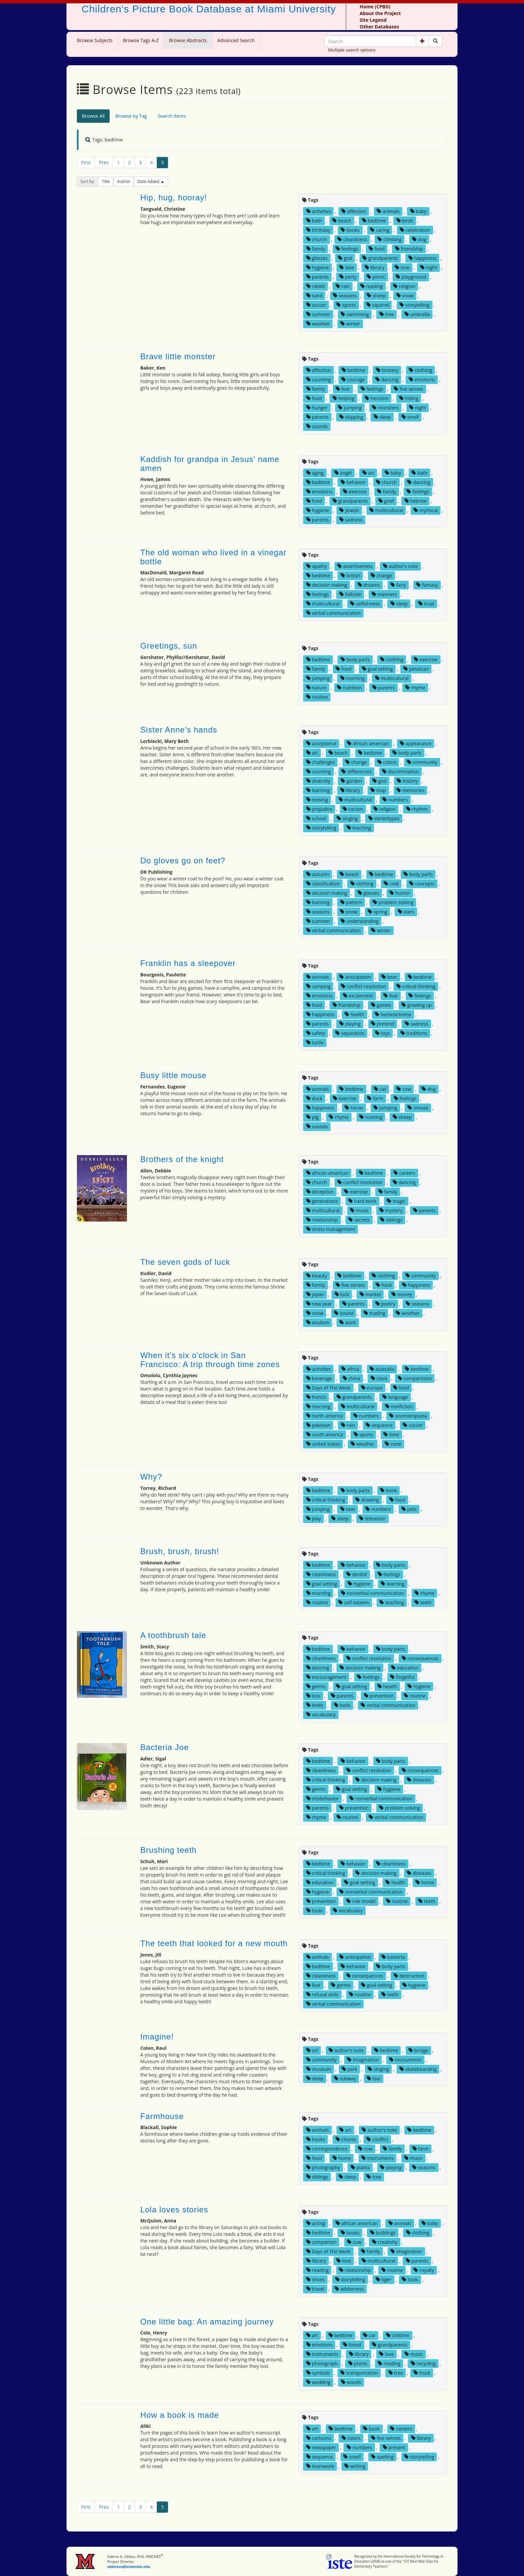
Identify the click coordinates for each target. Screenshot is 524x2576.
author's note (400, 566)
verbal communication (333, 613)
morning (352, 678)
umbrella (417, 314)
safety (315, 1033)
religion (404, 286)
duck (314, 1098)
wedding (318, 2382)
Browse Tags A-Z (141, 40)
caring (379, 230)
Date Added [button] (148, 181)
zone (393, 1444)
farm (375, 1098)
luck (342, 1294)
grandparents (380, 258)
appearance (415, 743)
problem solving (393, 902)
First (86, 162)
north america (324, 1416)
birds (404, 220)
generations (322, 1201)
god (345, 258)
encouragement (326, 1677)
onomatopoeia (408, 1416)
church (316, 239)
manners (384, 594)
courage (353, 379)
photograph (322, 2363)
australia (382, 1369)
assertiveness (355, 566)
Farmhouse (162, 2116)
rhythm (417, 809)
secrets (359, 1220)
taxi (373, 2078)
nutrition (349, 687)
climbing (389, 239)
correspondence (327, 2148)
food (377, 249)
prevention (379, 1696)
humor (399, 893)
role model (361, 1901)
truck (421, 2373)
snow (405, 295)
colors (386, 762)
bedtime (374, 220)
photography (323, 2167)
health (354, 1014)
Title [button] (106, 181)
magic (396, 1201)
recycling (423, 2363)
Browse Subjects (95, 40)
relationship (322, 1220)
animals (388, 211)
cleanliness (352, 239)
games (381, 1005)
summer (318, 314)
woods (351, 2382)
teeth (423, 1602)
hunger (317, 407)
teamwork (320, 2466)
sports (346, 305)
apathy (316, 566)
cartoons (318, 2438)
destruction (409, 1976)
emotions (422, 379)
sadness (351, 519)
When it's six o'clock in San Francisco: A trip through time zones (210, 1359)
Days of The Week (328, 1388)
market (370, 1294)
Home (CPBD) (375, 6)
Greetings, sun (168, 645)
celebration (415, 230)
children (398, 2335)
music (359, 1210)
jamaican (416, 669)
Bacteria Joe (164, 1747)
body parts (355, 659)
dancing (386, 379)
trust (426, 603)
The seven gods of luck (185, 1261)
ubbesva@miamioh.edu (128, 2566)
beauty (316, 1275)
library (375, 267)
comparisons (415, 1378)
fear (343, 389)
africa (350, 1369)
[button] (422, 41)
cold (391, 883)
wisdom (317, 1322)
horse (354, 1108)
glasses (317, 258)
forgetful (402, 1677)
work (347, 1322)
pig (312, 1117)
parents (317, 277)
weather (318, 323)
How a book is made (179, 2414)
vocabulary (321, 1714)
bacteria (393, 1957)
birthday (318, 230)
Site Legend (373, 20)
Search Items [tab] (172, 116)
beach (341, 220)
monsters (385, 407)
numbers (395, 799)
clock (379, 1378)
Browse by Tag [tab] (131, 116)
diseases (419, 1780)
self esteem (353, 1602)
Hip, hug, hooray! (173, 197)
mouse (417, 1108)
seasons (344, 295)
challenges (320, 762)
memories (410, 790)
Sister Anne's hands (178, 729)
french (316, 1397)
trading (374, 1313)
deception (320, 1191)
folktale (350, 594)
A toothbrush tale (173, 1635)
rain (343, 286)
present (394, 2447)
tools (342, 1705)
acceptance (321, 743)
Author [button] (123, 181)
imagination (363, 2060)
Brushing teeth (168, 1849)
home (424, 1882)
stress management (330, 1229)
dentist (356, 1574)
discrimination (400, 771)
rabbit (315, 286)
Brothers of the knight (182, 1159)
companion (321, 2242)
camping (318, 986)
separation (350, 1033)
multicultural (386, 510)
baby (418, 211)
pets (409, 1509)
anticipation (355, 977)
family (315, 249)
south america (324, 1434)
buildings (383, 2232)
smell (410, 417)
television (372, 1518)
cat (380, 1089)
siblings (391, 1220)
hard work (362, 1201)
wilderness (349, 2289)
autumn (317, 874)
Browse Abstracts (188, 40)
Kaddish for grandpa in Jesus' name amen (209, 463)
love (402, 267)
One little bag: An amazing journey (207, 2321)
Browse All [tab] (93, 116)
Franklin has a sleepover (188, 963)
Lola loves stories (174, 2209)
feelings (347, 249)
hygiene (317, 267)
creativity (385, 2242)
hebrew (415, 501)
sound (343, 1313)
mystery (391, 1210)
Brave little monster (178, 356)
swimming (355, 314)
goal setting (377, 669)
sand (314, 295)
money (401, 1294)
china (351, 1378)
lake (346, 267)
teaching (359, 828)
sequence (379, 1425)
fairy (398, 585)
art (368, 473)
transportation (359, 2373)
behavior (353, 482)
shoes (315, 2279)
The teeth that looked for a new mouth (214, 1943)
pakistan (318, 1425)
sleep (382, 417)
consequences (420, 1658)
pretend (382, 1024)
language (395, 1397)
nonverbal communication (372, 1593)
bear (389, 977)
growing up (416, 1005)
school (316, 818)
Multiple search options (352, 50)
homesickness (393, 1014)
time (391, 1434)
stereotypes (384, 818)
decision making (326, 585)
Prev (104, 162)
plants (360, 2167)
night (428, 267)
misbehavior (322, 1798)
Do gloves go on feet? (183, 860)
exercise (355, 491)
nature (316, 687)
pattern (351, 902)
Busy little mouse (173, 1075)
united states (323, 1444)
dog (419, 239)
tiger (383, 2279)
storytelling (414, 305)
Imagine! (157, 2036)
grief (386, 501)
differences (356, 771)
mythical (425, 510)
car (369, 2335)
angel (343, 473)
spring (377, 912)
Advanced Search (236, 40)
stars (406, 912)
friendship (409, 249)
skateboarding (417, 2069)
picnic (376, 277)
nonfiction (399, 1406)
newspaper (321, 2447)
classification (323, 883)
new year (319, 1304)
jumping (350, 407)
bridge (418, 2050)
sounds (317, 426)
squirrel (377, 305)
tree (386, 314)
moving (317, 799)
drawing (367, 1500)
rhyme (415, 687)
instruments (377, 2158)
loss (313, 1696)
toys (382, 1033)
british (350, 575)
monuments (405, 2060)
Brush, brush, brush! (179, 1551)
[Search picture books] (435, 41)
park (349, 2069)
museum (318, 2069)
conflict (377, 2139)
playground (411, 277)
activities (318, 211)
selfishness (365, 603)
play (313, 1518)
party (348, 277)
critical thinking (415, 986)
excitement (358, 995)
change (381, 575)
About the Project (380, 13)
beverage (319, 1378)
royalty (423, 2270)
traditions (413, 1033)
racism (353, 809)
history (407, 781)
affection (353, 211)
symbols (318, 2373)
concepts (421, 883)
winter (350, 323)
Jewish (349, 510)
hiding (408, 398)
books (350, 230)
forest (352, 2345)
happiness (422, 258)
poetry (385, 1304)
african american (368, 743)
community (422, 762)
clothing (420, 370)
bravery (387, 370)
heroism (376, 398)
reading (371, 286)
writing (354, 2466)
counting (318, 379)
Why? (151, 1476)
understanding (359, 921)
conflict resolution (363, 986)
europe (372, 1388)
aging (315, 473)
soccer (316, 305)
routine (317, 697)
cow (403, 1089)
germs (315, 1686)
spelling (382, 2457)
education (405, 1667)
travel (315, 2289)
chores (346, 2139)
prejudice (319, 809)
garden (351, 781)
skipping (351, 417)
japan (315, 1294)
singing (347, 818)
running (370, 1117)
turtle (315, 1042)
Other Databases (379, 26)
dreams (369, 585)
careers (404, 1173)
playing (350, 1024)
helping (344, 398)
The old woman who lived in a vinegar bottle (213, 557)
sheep (376, 295)
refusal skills (322, 1994)
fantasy (427, 585)
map (378, 790)
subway (345, 2078)
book (388, 1490)
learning (318, 790)
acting (315, 2223)
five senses (408, 389)
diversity (318, 781)
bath (314, 220)
